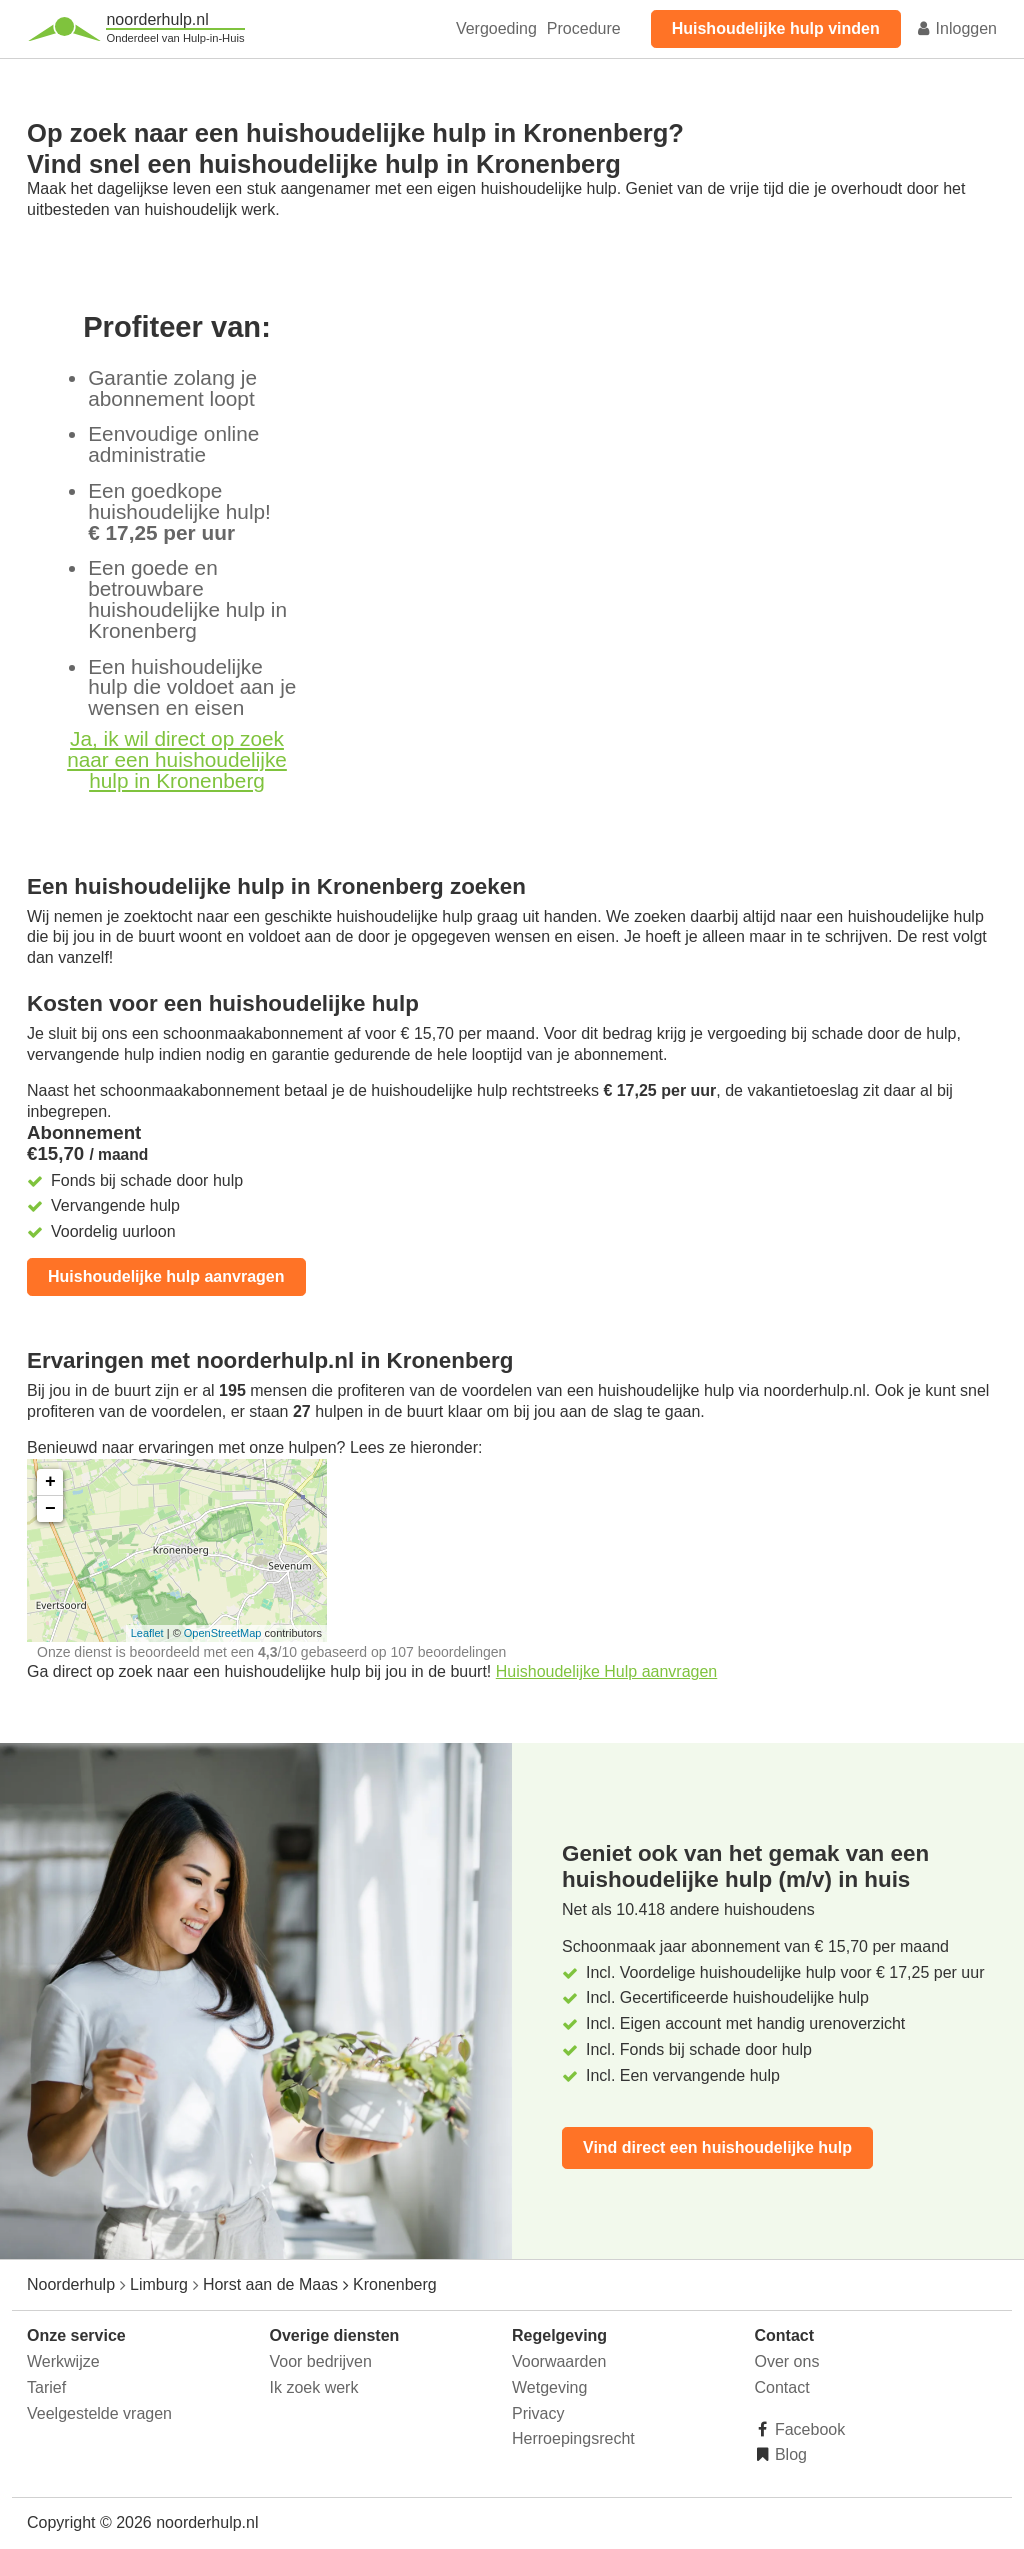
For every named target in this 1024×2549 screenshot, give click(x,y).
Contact (782, 2387)
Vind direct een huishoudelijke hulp (717, 2147)
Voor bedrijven (321, 2361)
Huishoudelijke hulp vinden (776, 28)
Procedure (584, 28)
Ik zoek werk (314, 2387)
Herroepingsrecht (573, 2438)
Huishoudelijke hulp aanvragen (166, 1276)
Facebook (808, 2429)
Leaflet (147, 1633)
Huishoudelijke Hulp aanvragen (606, 1671)
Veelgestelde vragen (99, 2413)
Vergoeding (496, 28)
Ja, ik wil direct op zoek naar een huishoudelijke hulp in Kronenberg (177, 759)
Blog (789, 2454)
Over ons (787, 2361)
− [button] (50, 1509)
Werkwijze (63, 2361)
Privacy (538, 2413)
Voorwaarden (559, 2361)
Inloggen (956, 28)
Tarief (46, 2387)
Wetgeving (549, 2387)
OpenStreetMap (223, 1633)
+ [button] (50, 1482)
